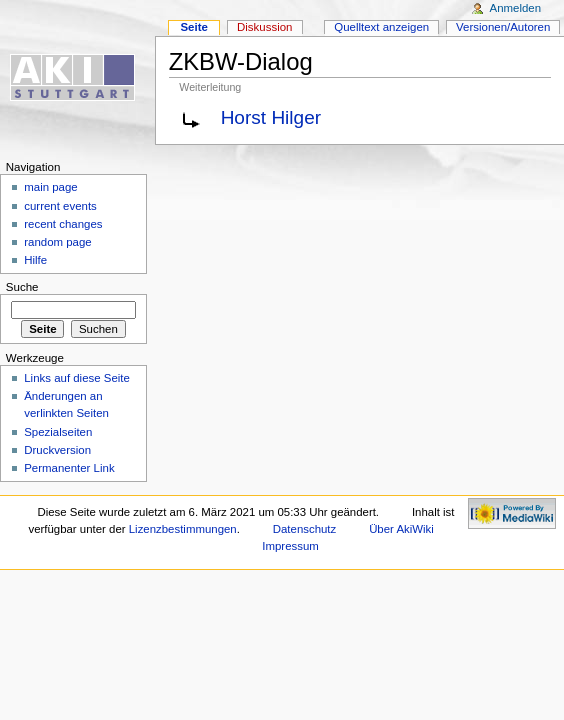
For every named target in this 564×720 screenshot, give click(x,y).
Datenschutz (305, 529)
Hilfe (35, 260)
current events (60, 206)
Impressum (290, 546)
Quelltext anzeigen (381, 27)
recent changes (63, 224)
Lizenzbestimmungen (183, 529)
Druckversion (57, 450)
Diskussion (264, 27)
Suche (22, 287)
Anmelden (516, 8)
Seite (193, 27)
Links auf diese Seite (77, 378)
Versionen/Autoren (503, 27)
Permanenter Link (69, 468)
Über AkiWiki (401, 529)
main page (51, 187)
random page (58, 242)
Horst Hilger (271, 117)
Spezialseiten (58, 432)
